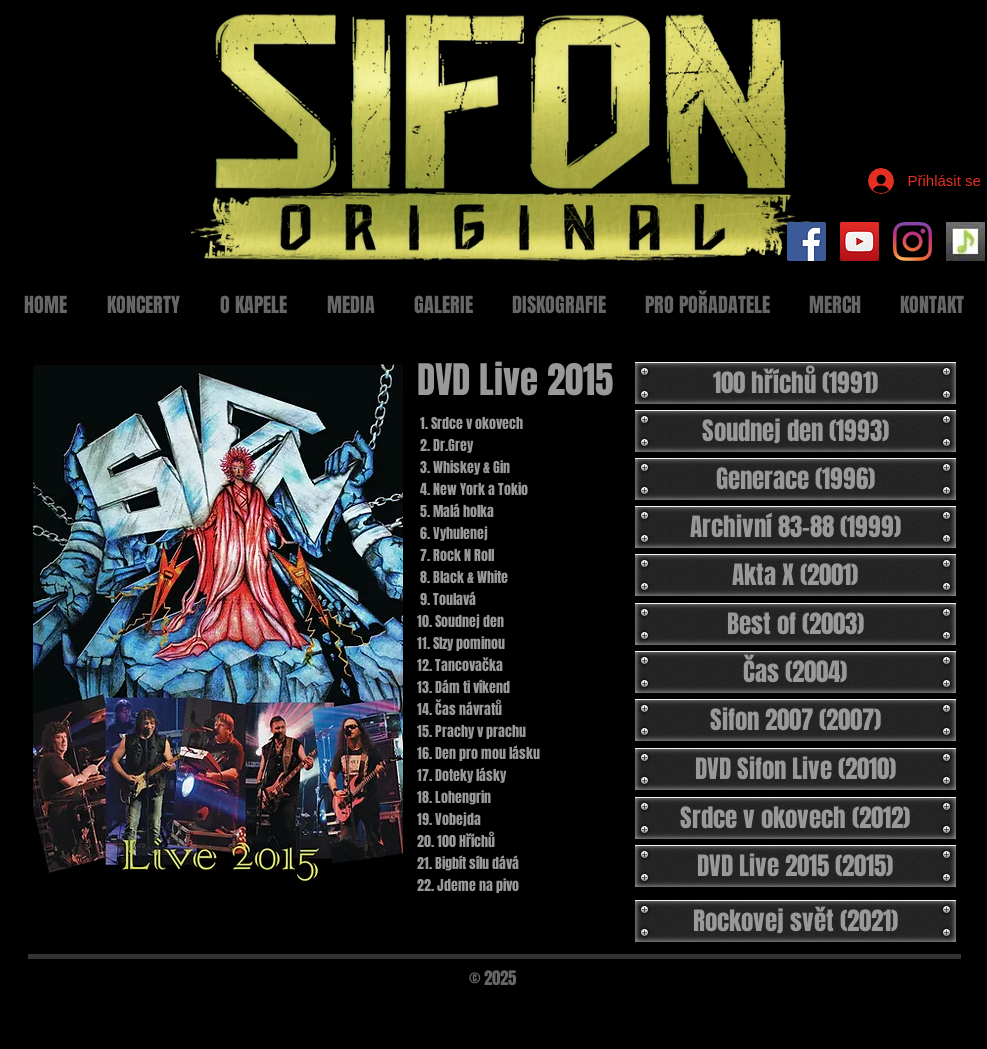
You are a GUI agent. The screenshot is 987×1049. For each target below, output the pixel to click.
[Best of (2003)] (795, 624)
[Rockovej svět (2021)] (795, 921)
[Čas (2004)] (795, 672)
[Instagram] (912, 241)
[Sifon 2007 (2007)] (795, 720)
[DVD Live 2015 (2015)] (795, 866)
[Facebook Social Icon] (806, 241)
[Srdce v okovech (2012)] (795, 818)
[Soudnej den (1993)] (795, 431)
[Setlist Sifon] (965, 241)
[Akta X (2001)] (795, 575)
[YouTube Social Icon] (859, 241)
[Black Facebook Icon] (898, 1006)
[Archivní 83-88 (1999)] (795, 527)
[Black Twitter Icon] (932, 1006)
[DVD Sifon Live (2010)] (795, 769)
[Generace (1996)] (795, 479)
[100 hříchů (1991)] (795, 383)
